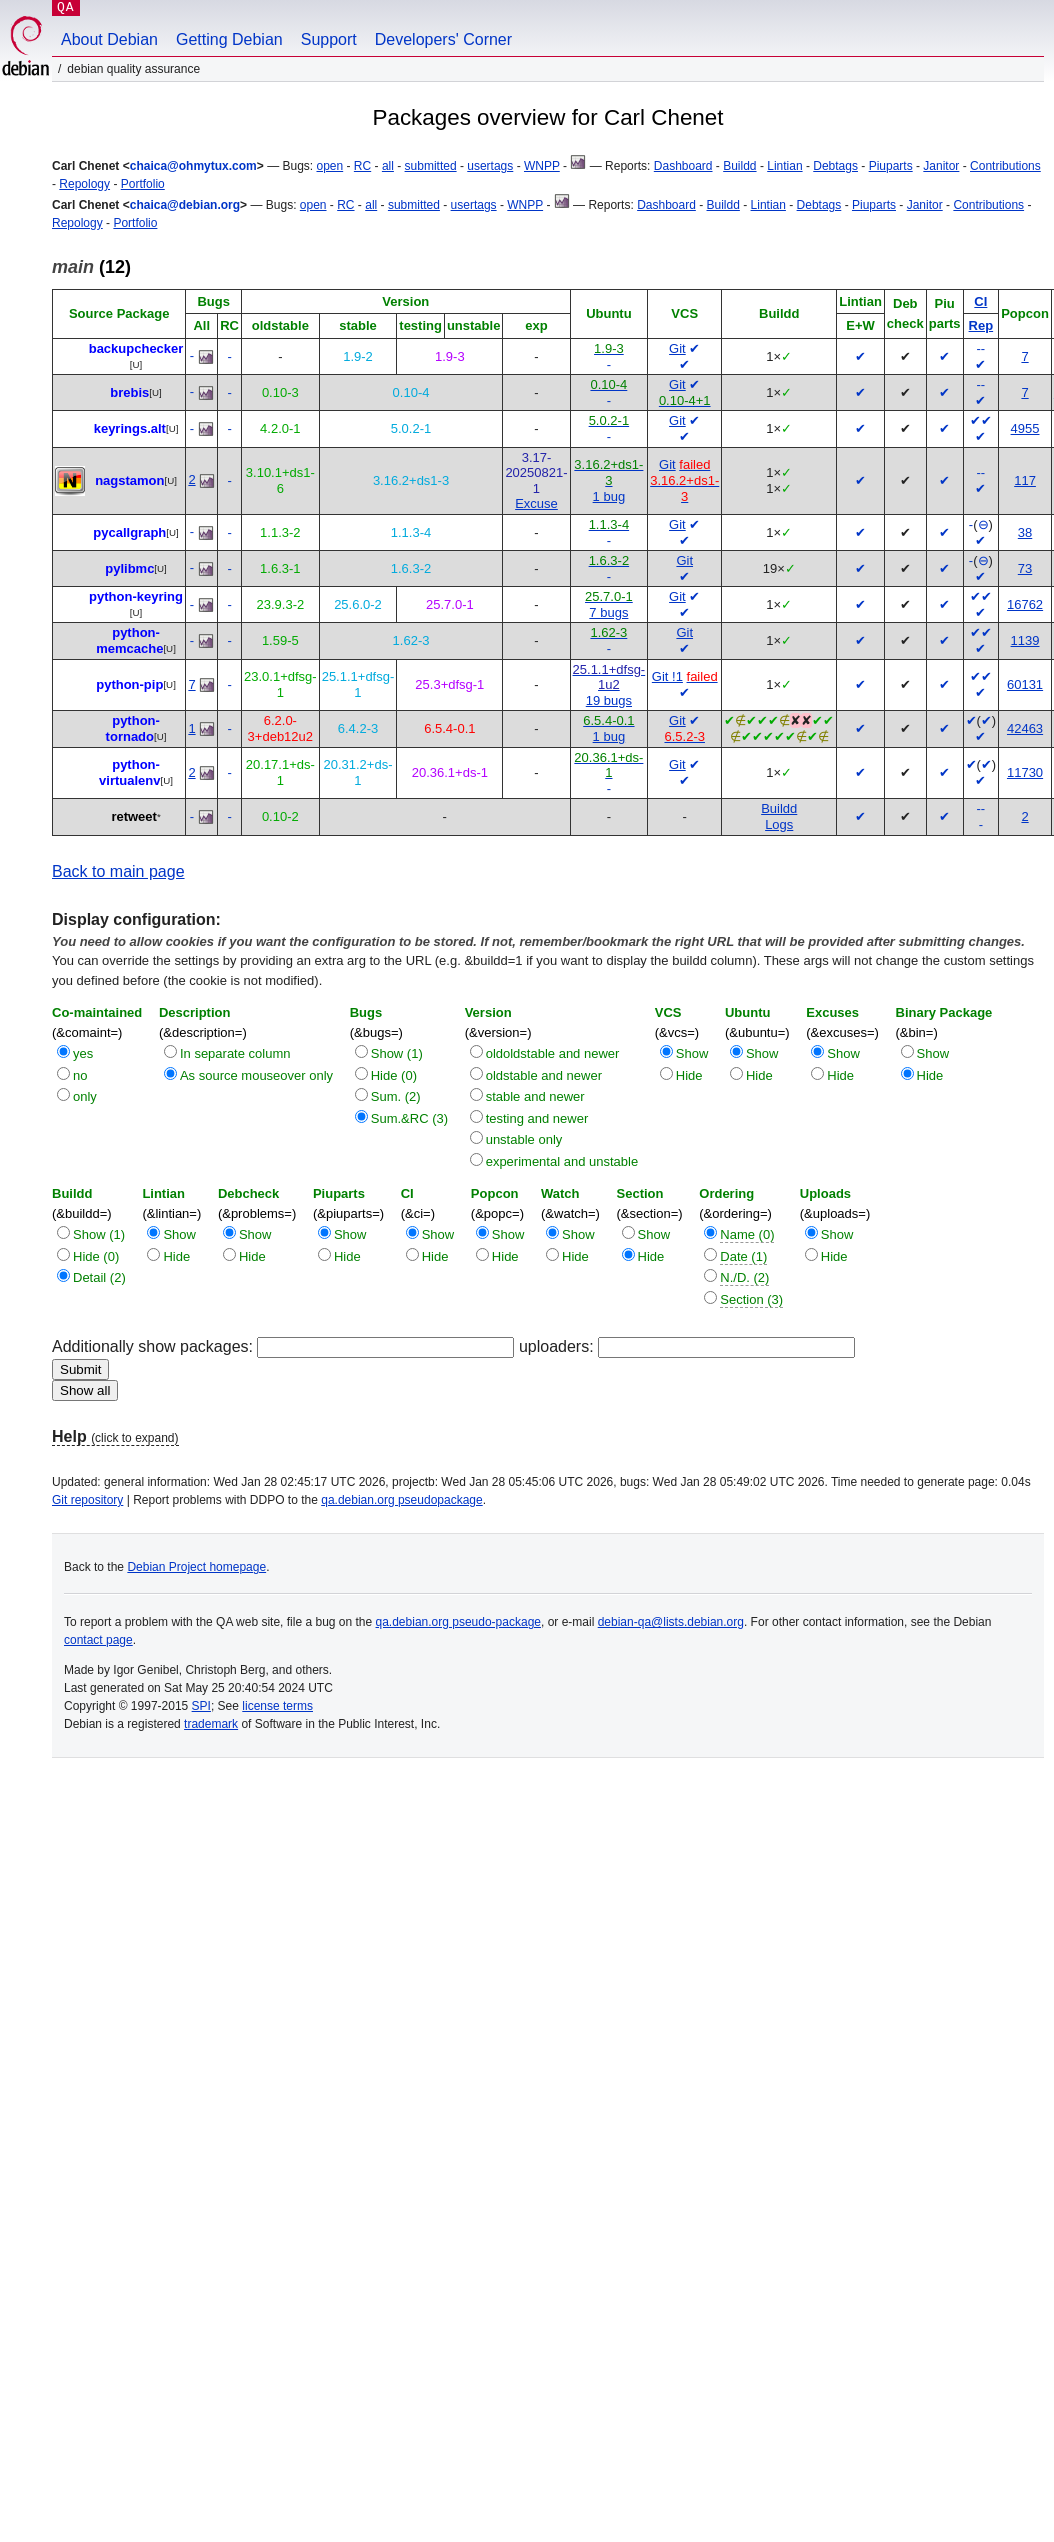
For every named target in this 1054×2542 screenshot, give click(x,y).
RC (362, 166)
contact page (98, 1640)
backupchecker (136, 348)
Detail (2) (99, 1277)
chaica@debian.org (185, 205)
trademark (211, 1724)
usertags (490, 166)
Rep (981, 325)
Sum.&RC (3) (409, 1118)
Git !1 (667, 676)
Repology (84, 184)
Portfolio (143, 184)
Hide (689, 1075)
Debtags (835, 166)
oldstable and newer (544, 1075)
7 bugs (608, 612)
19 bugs (609, 700)
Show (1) (397, 1053)
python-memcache (129, 640)
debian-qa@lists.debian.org (671, 1622)
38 (1025, 532)
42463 (1025, 728)
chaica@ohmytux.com (193, 166)
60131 (1025, 684)
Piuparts (891, 166)
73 (1025, 568)
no (80, 1075)
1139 (1025, 640)
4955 (1025, 428)
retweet (134, 816)
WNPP (542, 166)
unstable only (524, 1139)
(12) (91, 267)
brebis (129, 392)
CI (980, 301)
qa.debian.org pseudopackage (401, 1500)
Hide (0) (394, 1075)
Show (692, 1053)
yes (83, 1053)
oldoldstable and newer (553, 1053)
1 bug (609, 496)
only (85, 1096)
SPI (201, 1706)
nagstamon (129, 480)
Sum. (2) (396, 1096)
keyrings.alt (130, 428)
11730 (1025, 772)
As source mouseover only (256, 1075)
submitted (431, 166)
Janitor (941, 166)
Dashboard (683, 166)
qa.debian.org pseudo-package (458, 1622)
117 (1025, 480)
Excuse (536, 503)
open (329, 166)
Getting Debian (229, 39)
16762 (1025, 604)
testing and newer (537, 1118)
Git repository (87, 1500)
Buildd (739, 166)
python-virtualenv (129, 772)
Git (677, 348)
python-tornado (133, 728)
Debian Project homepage (196, 1567)
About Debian (109, 39)
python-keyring (136, 596)
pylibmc (129, 568)
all (388, 166)
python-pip (129, 684)
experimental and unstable (562, 1161)
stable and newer (535, 1096)
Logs (779, 824)
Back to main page (118, 871)
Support (329, 39)
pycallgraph (129, 532)
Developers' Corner (443, 39)
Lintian (784, 166)
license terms (277, 1706)
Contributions (1005, 166)
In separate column (235, 1053)
